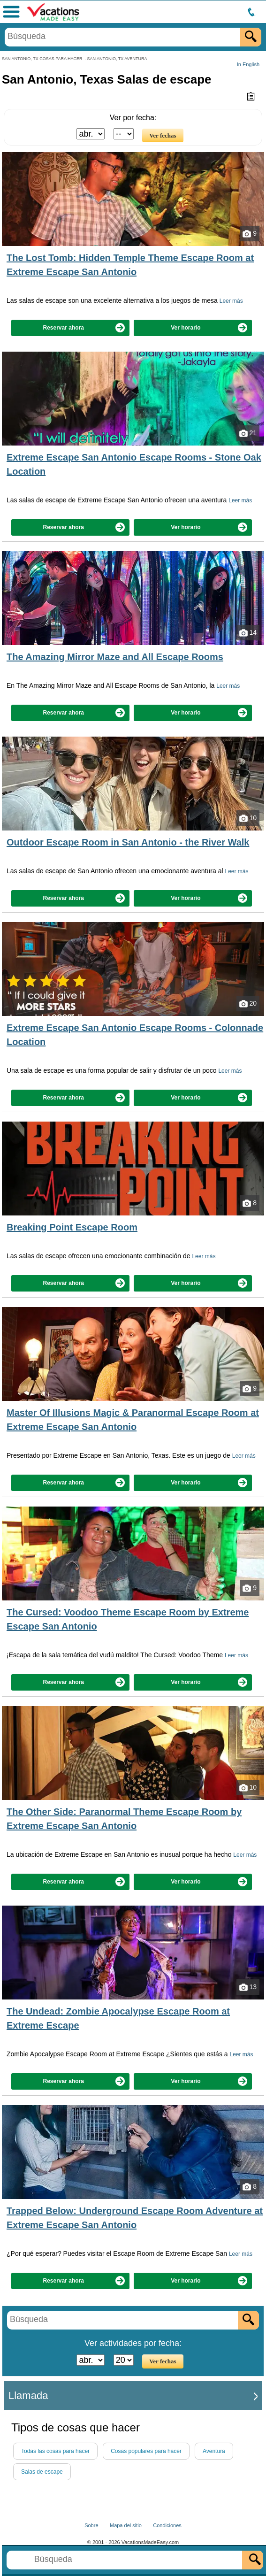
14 (248, 633)
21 (248, 433)
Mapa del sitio (126, 2525)
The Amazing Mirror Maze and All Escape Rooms (115, 657)
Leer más (231, 301)
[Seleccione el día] (124, 133)
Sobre (91, 2525)
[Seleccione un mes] (90, 133)
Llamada (28, 2395)
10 (248, 818)
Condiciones (167, 2525)
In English (248, 64)
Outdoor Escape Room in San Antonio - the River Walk (128, 842)
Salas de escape (42, 2471)
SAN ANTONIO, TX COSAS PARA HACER (42, 58)
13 (248, 1987)
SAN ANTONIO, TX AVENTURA (117, 58)
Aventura (214, 2451)
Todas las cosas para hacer (55, 2451)
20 (248, 1004)
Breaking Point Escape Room (72, 1227)
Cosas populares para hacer (146, 2451)
